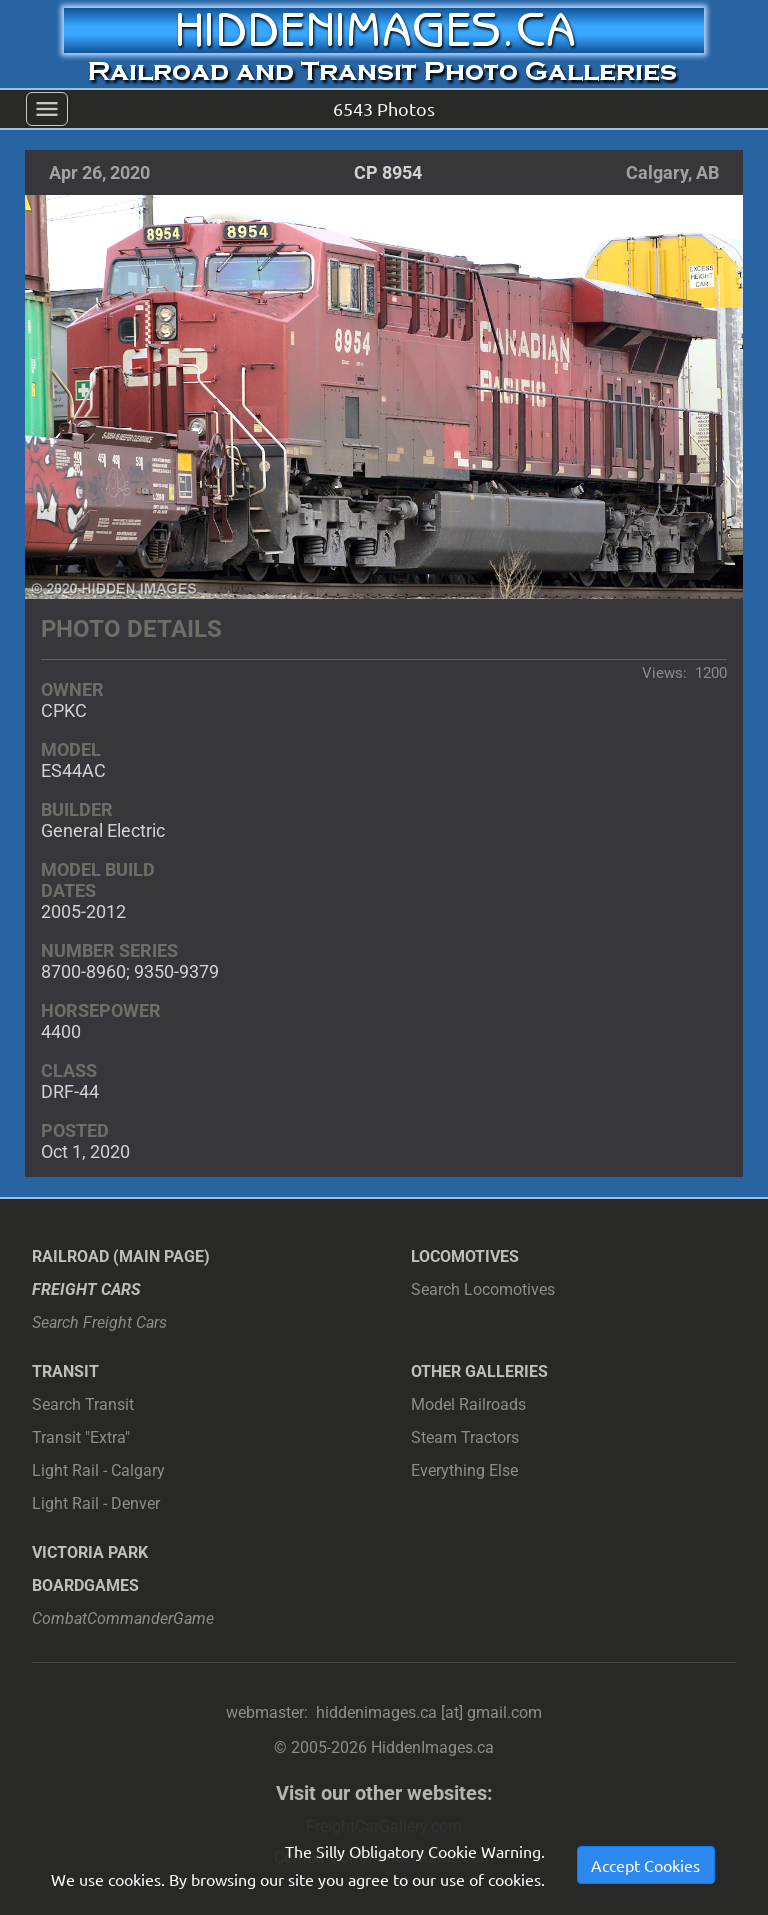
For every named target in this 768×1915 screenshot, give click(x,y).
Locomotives (465, 1256)
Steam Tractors (465, 1437)
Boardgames (85, 1585)
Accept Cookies (645, 1865)
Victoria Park (90, 1552)
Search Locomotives (483, 1289)
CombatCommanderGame (123, 1618)
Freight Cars (86, 1289)
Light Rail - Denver (96, 1503)
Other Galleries (479, 1371)
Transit (65, 1371)
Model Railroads (468, 1404)
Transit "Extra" (81, 1437)
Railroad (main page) (121, 1256)
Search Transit (83, 1404)
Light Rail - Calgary (98, 1470)
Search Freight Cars (99, 1322)
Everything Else (464, 1470)
